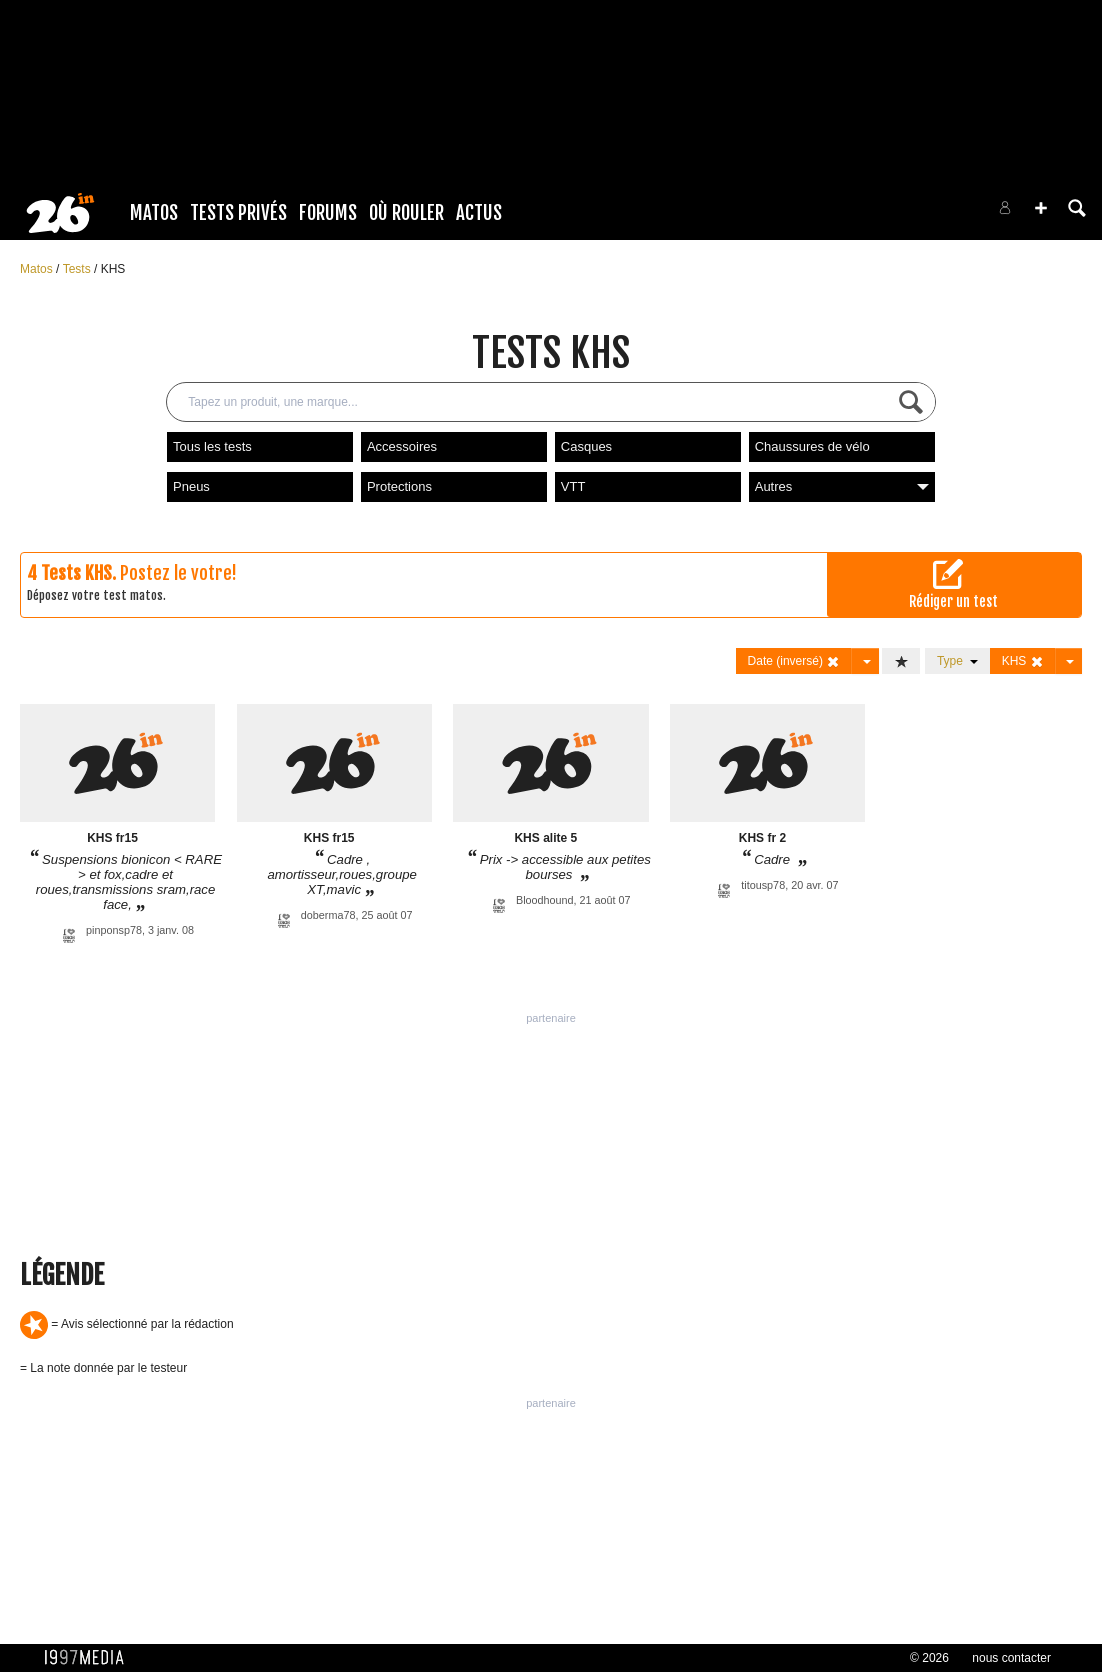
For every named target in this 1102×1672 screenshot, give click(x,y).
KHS (113, 269)
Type (957, 661)
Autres (842, 486)
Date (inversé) (794, 661)
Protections (399, 486)
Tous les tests (212, 446)
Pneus (191, 486)
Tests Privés (238, 213)
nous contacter (1011, 1658)
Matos (154, 213)
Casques (586, 446)
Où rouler (406, 213)
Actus (479, 213)
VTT (573, 486)
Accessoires (402, 446)
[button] (1041, 208)
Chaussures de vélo (812, 446)
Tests (78, 269)
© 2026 (929, 1658)
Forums (328, 213)
